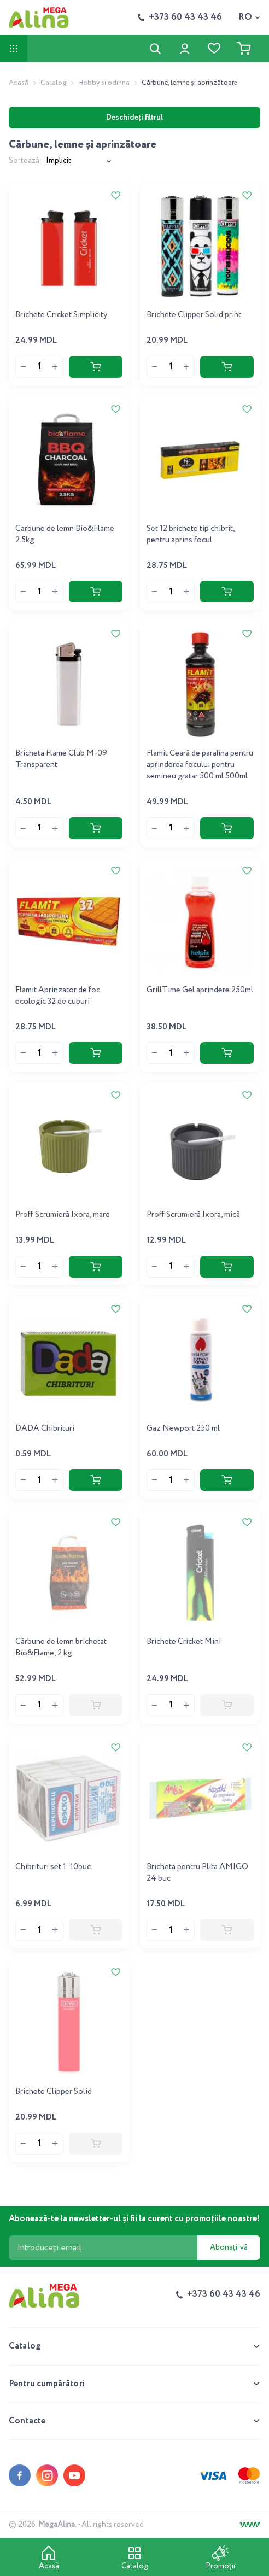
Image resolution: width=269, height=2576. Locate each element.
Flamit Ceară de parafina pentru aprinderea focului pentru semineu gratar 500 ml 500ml (200, 764)
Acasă (18, 83)
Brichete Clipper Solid (53, 2092)
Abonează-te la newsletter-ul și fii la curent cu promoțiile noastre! (134, 2218)
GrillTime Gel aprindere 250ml (200, 990)
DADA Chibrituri (44, 1428)
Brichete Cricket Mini (184, 1642)
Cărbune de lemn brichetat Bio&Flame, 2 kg (61, 1647)
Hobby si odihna (104, 83)
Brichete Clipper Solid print (194, 315)
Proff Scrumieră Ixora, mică (193, 1215)
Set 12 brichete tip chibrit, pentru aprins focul (191, 534)
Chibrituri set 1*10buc (53, 1867)
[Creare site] (249, 2524)
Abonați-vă (229, 2247)
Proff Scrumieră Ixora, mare (62, 1215)
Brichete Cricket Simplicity (61, 315)
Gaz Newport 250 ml (183, 1428)
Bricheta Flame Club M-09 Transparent (61, 759)
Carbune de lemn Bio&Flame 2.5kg (64, 534)
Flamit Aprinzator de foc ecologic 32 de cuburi (57, 996)
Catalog (53, 83)
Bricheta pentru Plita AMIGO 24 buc (197, 1872)
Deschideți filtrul (134, 117)
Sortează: (25, 161)
